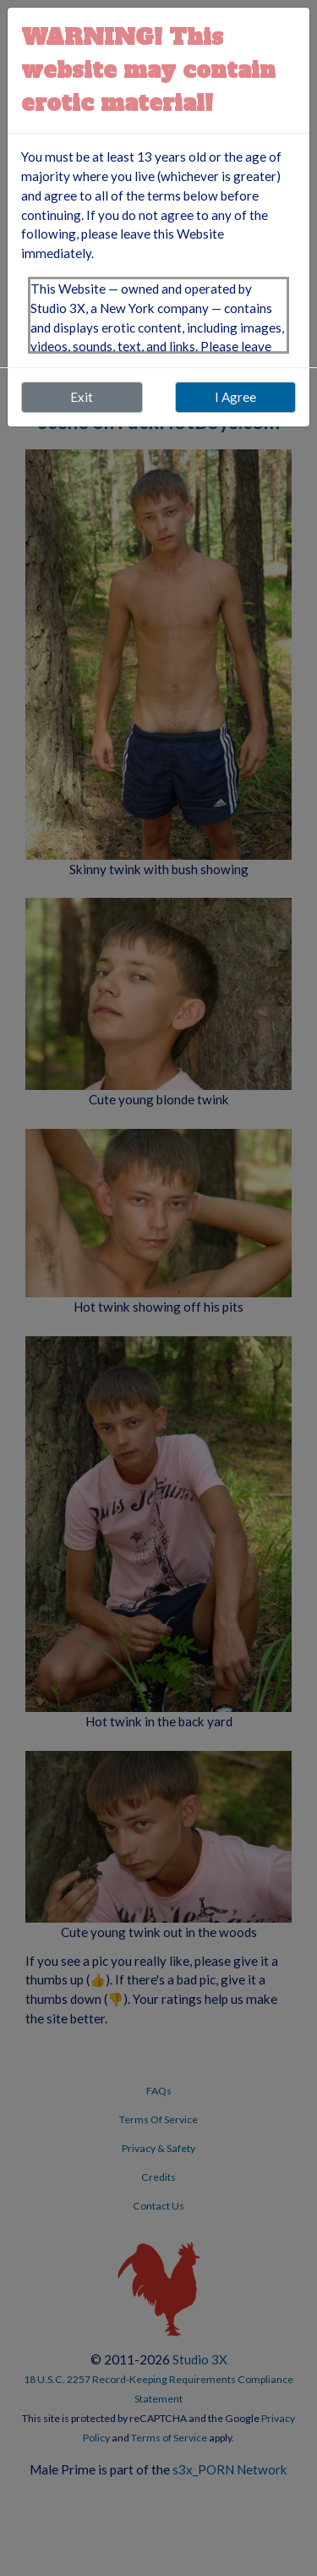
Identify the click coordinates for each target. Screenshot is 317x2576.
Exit (81, 397)
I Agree (235, 397)
